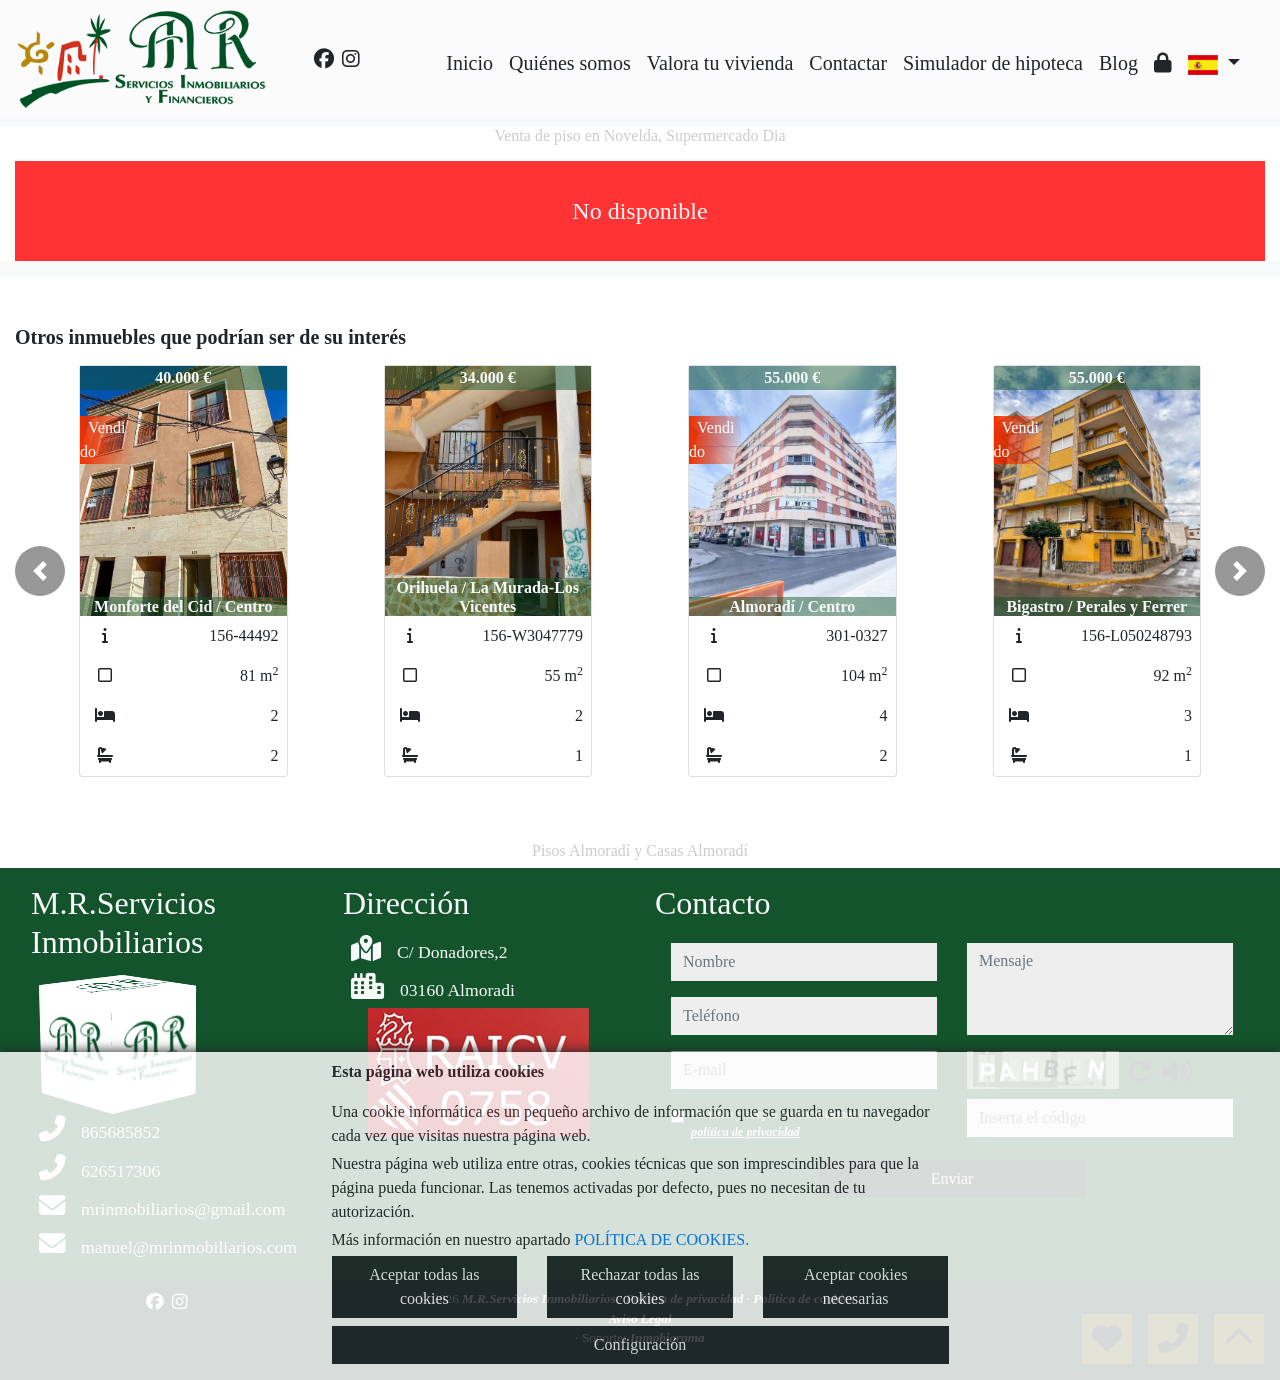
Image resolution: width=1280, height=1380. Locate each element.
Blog (1118, 63)
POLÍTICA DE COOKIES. (662, 1239)
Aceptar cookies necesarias (856, 1286)
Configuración (640, 1344)
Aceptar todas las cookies (424, 1286)
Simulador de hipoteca (993, 63)
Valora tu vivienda (720, 63)
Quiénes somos (570, 63)
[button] (40, 571)
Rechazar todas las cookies (639, 1286)
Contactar (848, 63)
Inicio (469, 63)
